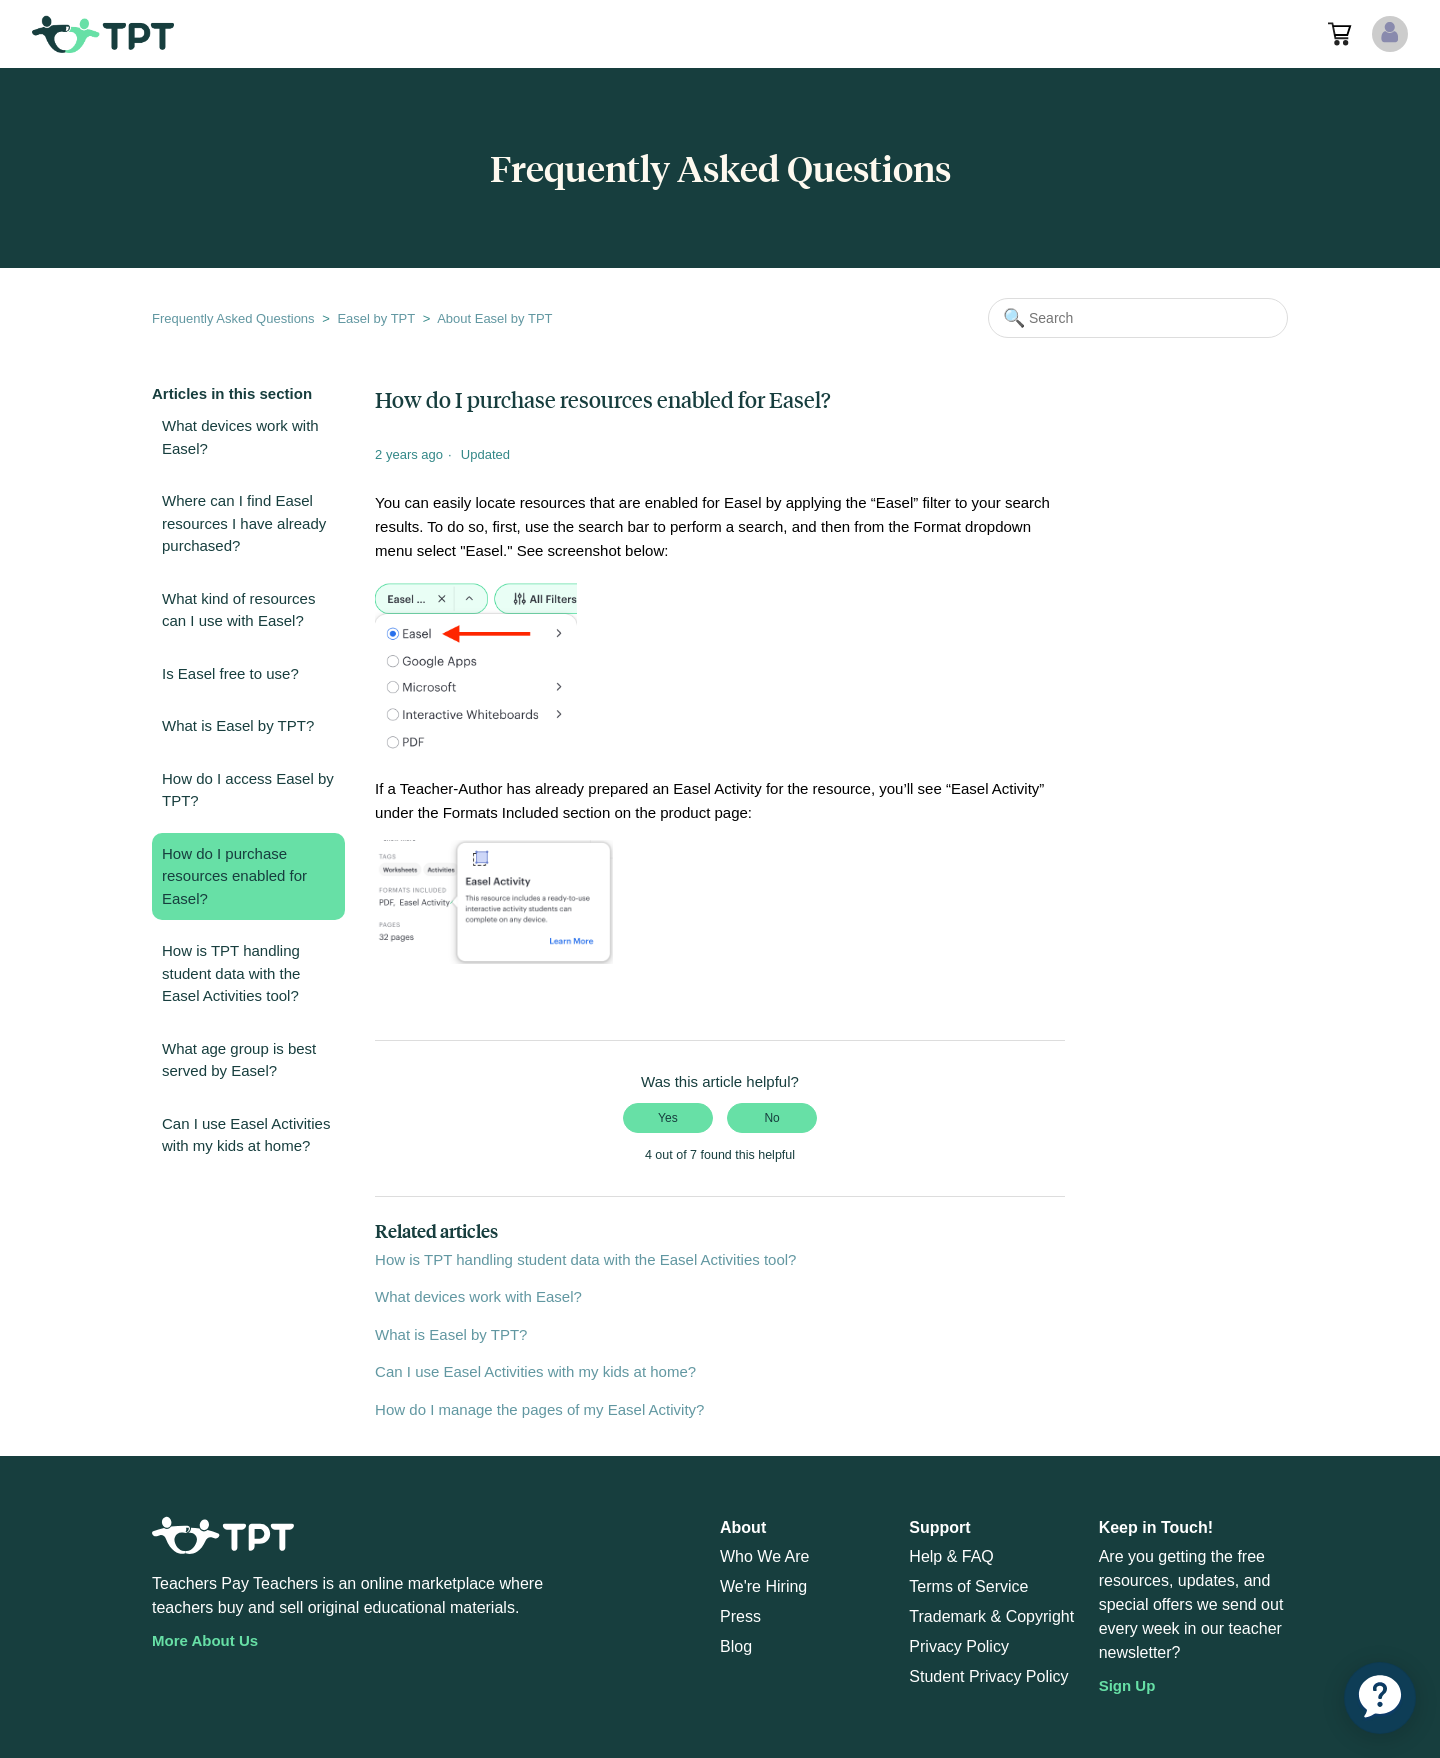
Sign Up (1127, 1685)
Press (740, 1616)
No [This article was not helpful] (771, 1118)
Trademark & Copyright (991, 1616)
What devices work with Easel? (240, 437)
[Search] (1138, 318)
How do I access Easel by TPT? (248, 790)
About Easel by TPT (494, 318)
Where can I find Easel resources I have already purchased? (244, 523)
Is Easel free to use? (230, 673)
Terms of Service (968, 1586)
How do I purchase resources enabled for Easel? (234, 876)
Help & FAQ (951, 1556)
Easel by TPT (376, 318)
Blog (736, 1646)
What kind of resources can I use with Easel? (238, 610)
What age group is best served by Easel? (239, 1060)
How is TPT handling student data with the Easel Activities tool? (231, 973)
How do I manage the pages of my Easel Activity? (539, 1409)
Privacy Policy (959, 1646)
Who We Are (765, 1556)
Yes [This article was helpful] (668, 1118)
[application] (1380, 1698)
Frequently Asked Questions (233, 318)
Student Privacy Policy (988, 1676)
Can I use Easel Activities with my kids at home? (246, 1135)
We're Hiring (763, 1586)
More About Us (205, 1640)
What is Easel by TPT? (238, 725)
